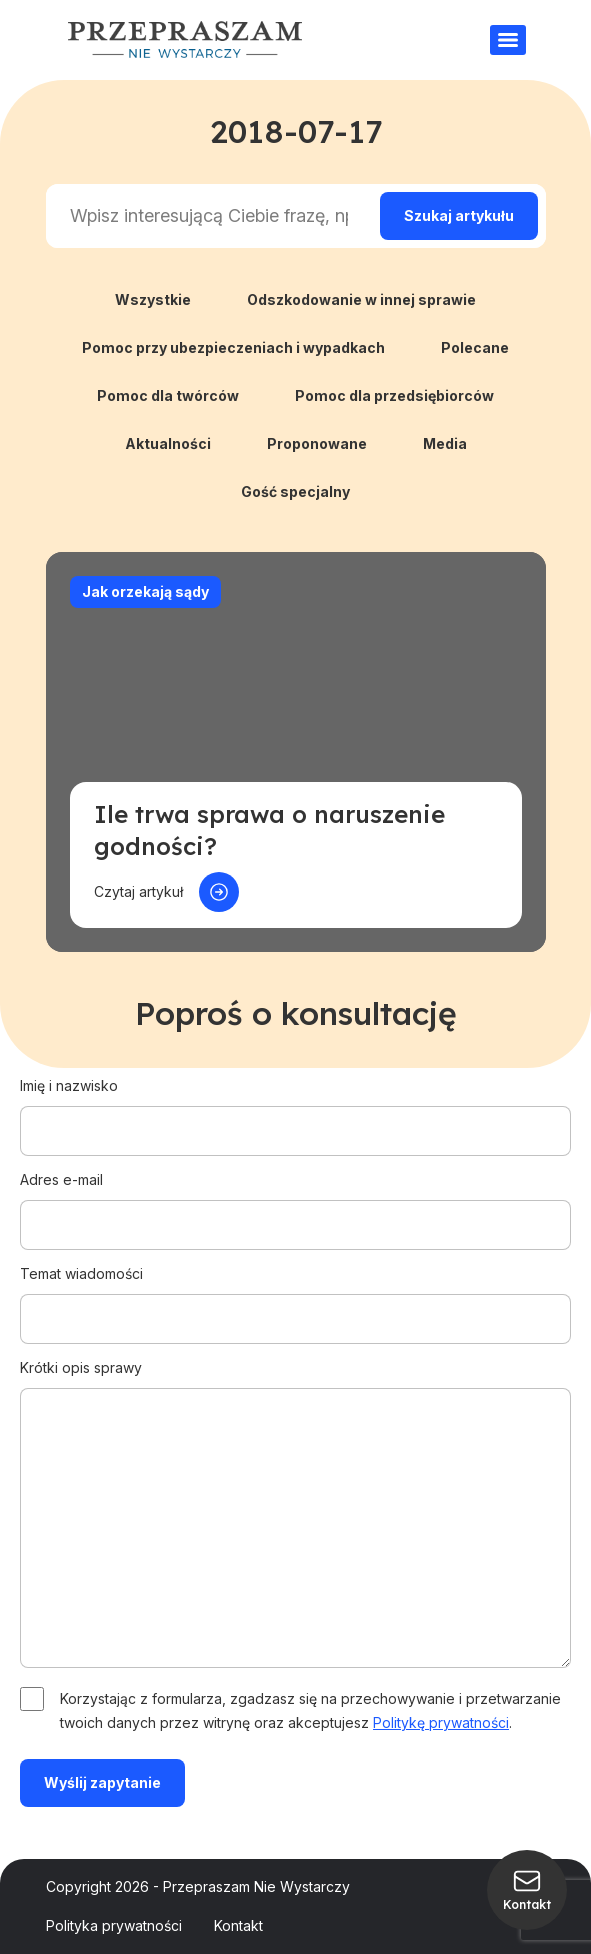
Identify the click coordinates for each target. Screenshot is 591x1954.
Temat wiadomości (295, 1296)
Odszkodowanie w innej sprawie (361, 299)
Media (445, 443)
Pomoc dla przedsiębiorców (394, 395)
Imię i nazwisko (295, 1108)
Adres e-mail (295, 1202)
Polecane (475, 347)
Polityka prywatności (114, 1925)
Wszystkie (153, 299)
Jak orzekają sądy (145, 591)
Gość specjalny (295, 491)
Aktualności (168, 443)
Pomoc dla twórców (168, 395)
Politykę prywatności (441, 1722)
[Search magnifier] (459, 216)
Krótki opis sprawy (295, 1515)
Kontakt (238, 1925)
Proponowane (317, 443)
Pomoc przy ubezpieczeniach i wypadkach (233, 347)
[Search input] (209, 216)
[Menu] (508, 40)
